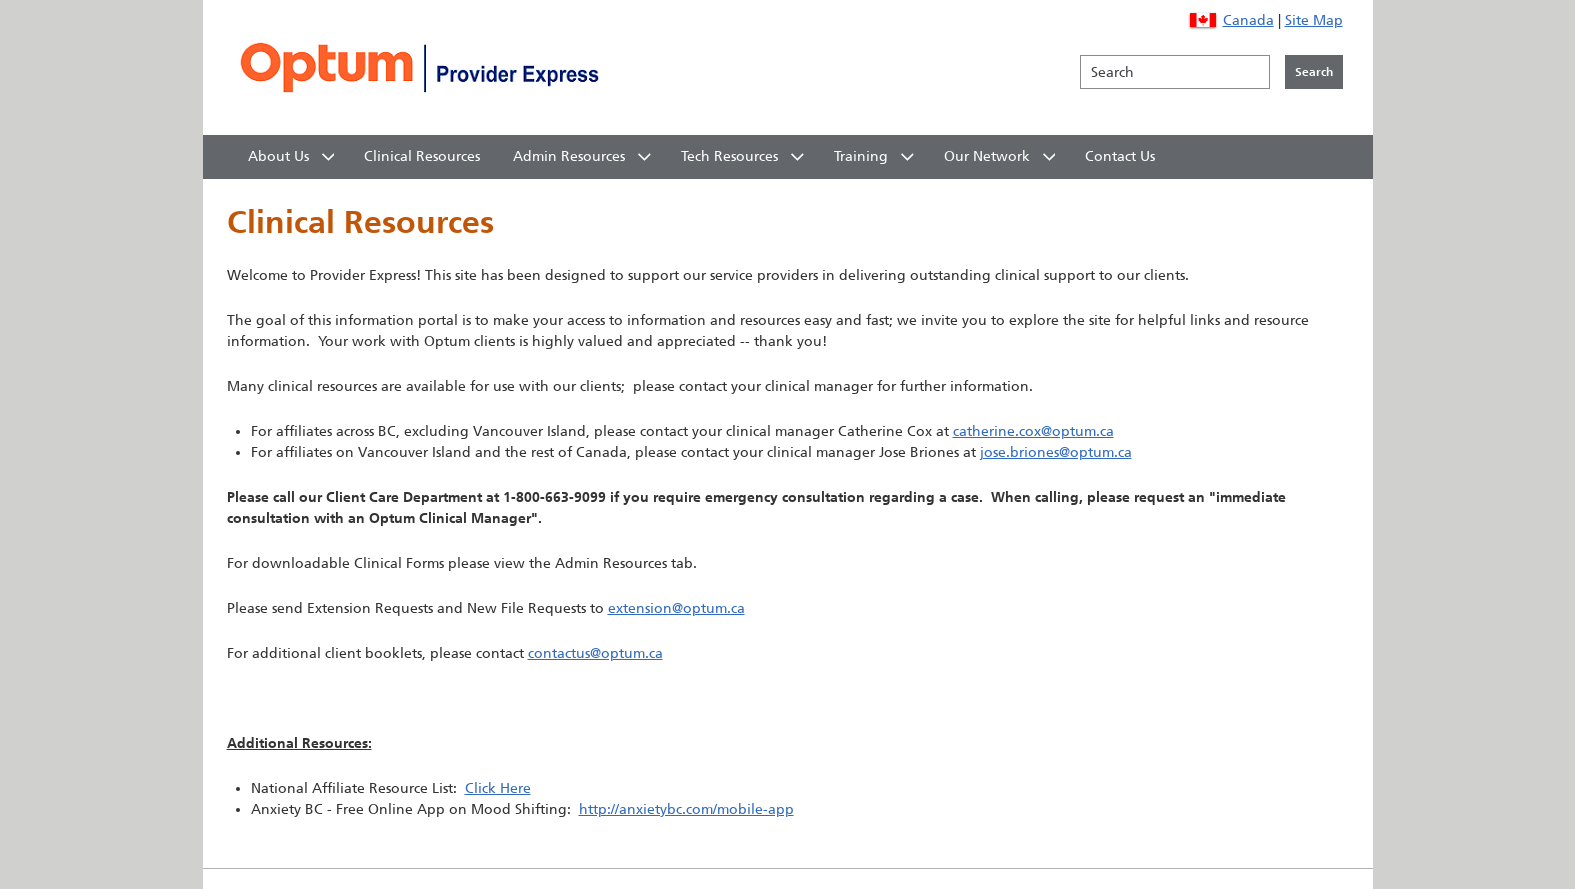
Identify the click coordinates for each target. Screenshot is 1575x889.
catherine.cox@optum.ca (1033, 431)
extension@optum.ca (676, 608)
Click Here (498, 788)
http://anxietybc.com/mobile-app (686, 809)
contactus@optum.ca (595, 653)
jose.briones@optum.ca (1056, 452)
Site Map (1314, 20)
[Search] (1175, 72)
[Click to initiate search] (1314, 72)
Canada (1248, 20)
